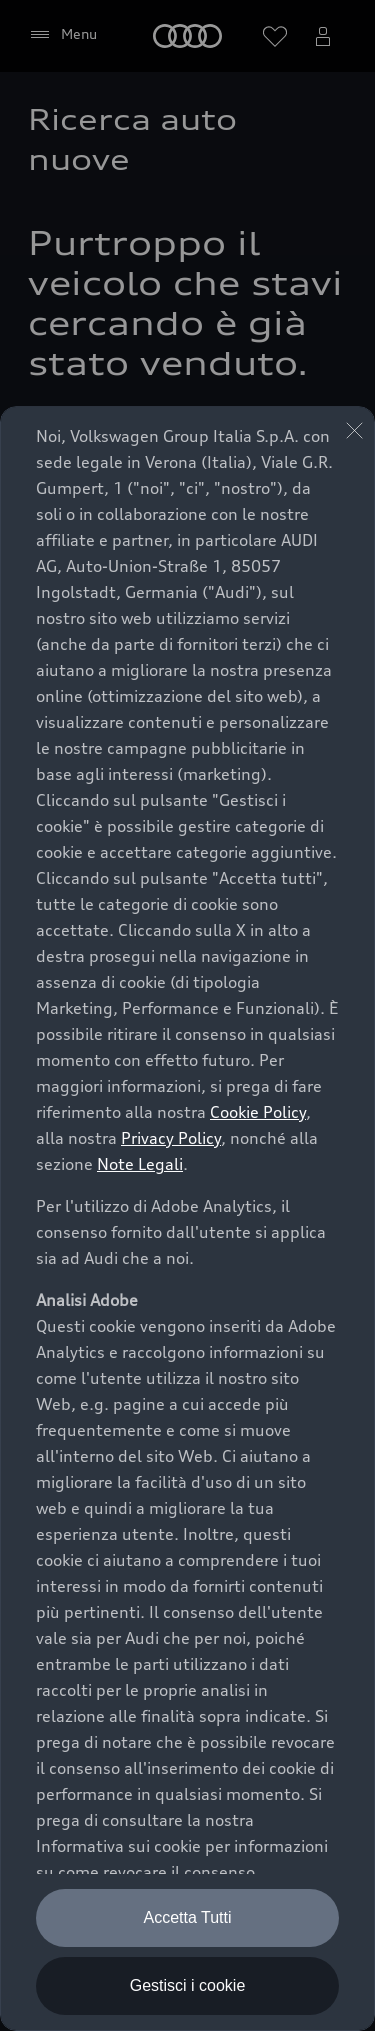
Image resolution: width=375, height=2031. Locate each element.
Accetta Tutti (187, 1917)
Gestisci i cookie (188, 1985)
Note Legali (140, 1164)
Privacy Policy (171, 1138)
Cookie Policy (258, 1112)
